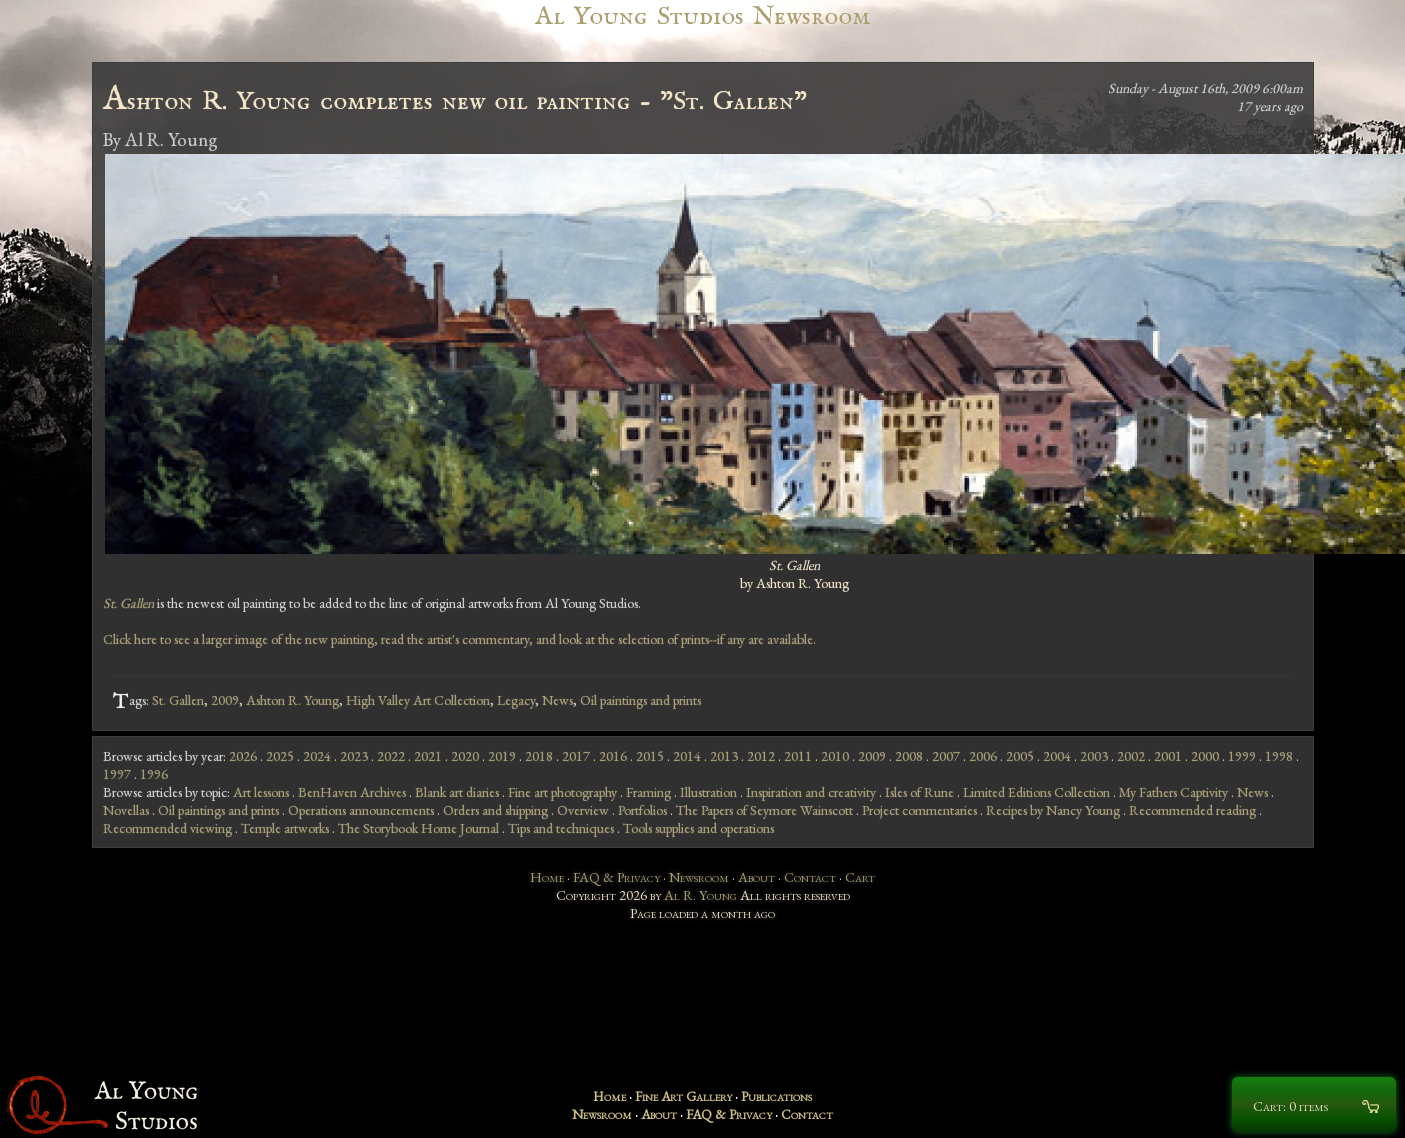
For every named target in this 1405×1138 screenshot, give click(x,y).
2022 (391, 756)
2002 (1131, 756)
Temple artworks (285, 828)
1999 (1242, 756)
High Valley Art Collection (418, 700)
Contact (810, 877)
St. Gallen (178, 700)
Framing (648, 792)
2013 (724, 756)
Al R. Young (700, 895)
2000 (1205, 756)
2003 (1094, 756)
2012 (761, 756)
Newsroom (699, 877)
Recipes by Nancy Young (1053, 810)
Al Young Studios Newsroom (702, 16)
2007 (946, 756)
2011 (798, 756)
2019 (502, 756)
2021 (428, 756)
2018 (539, 756)
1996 (154, 774)
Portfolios (642, 810)
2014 (687, 756)
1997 (117, 774)
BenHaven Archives (352, 792)
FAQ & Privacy (616, 877)
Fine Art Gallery (683, 1096)
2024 (317, 756)
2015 (650, 756)
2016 (613, 756)
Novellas (126, 810)
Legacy (516, 700)
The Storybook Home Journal (418, 828)
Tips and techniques (561, 828)
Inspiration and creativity (811, 792)
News (557, 700)
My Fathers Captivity (1173, 792)
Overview (583, 810)
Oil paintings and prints (640, 700)
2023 (354, 756)
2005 (1020, 756)
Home (547, 877)
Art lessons (261, 792)
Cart (860, 877)
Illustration (708, 792)
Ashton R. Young (292, 700)
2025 (280, 756)
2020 (465, 756)
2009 (225, 700)
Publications (776, 1096)
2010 (835, 756)
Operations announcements (361, 810)
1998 (1279, 756)
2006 (983, 756)
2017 (576, 756)
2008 (909, 756)
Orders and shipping (495, 810)
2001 (1168, 756)
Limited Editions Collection (1036, 792)
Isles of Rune (919, 792)
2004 (1057, 756)
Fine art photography (562, 792)
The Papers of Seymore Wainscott (764, 810)
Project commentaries (919, 810)
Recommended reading (1192, 810)
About (756, 877)
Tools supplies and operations (698, 828)
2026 (243, 756)
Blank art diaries (457, 792)
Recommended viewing (167, 828)
